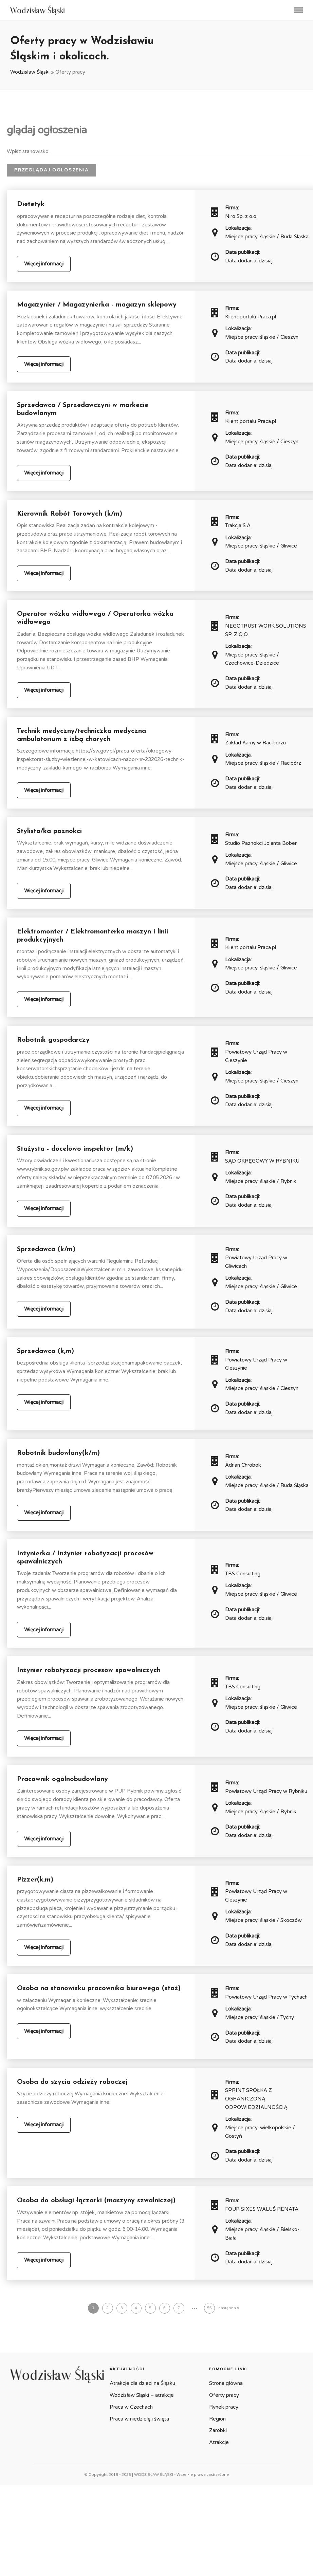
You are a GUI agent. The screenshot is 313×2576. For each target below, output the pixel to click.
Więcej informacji (43, 264)
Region (217, 2419)
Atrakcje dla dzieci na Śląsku (142, 2383)
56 (209, 2308)
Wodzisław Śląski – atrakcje (142, 2395)
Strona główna (226, 2383)
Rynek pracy (223, 2407)
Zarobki (218, 2430)
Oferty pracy (224, 2395)
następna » (228, 2308)
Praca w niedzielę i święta (139, 2419)
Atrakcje (219, 2442)
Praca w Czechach (131, 2407)
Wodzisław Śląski (30, 72)
